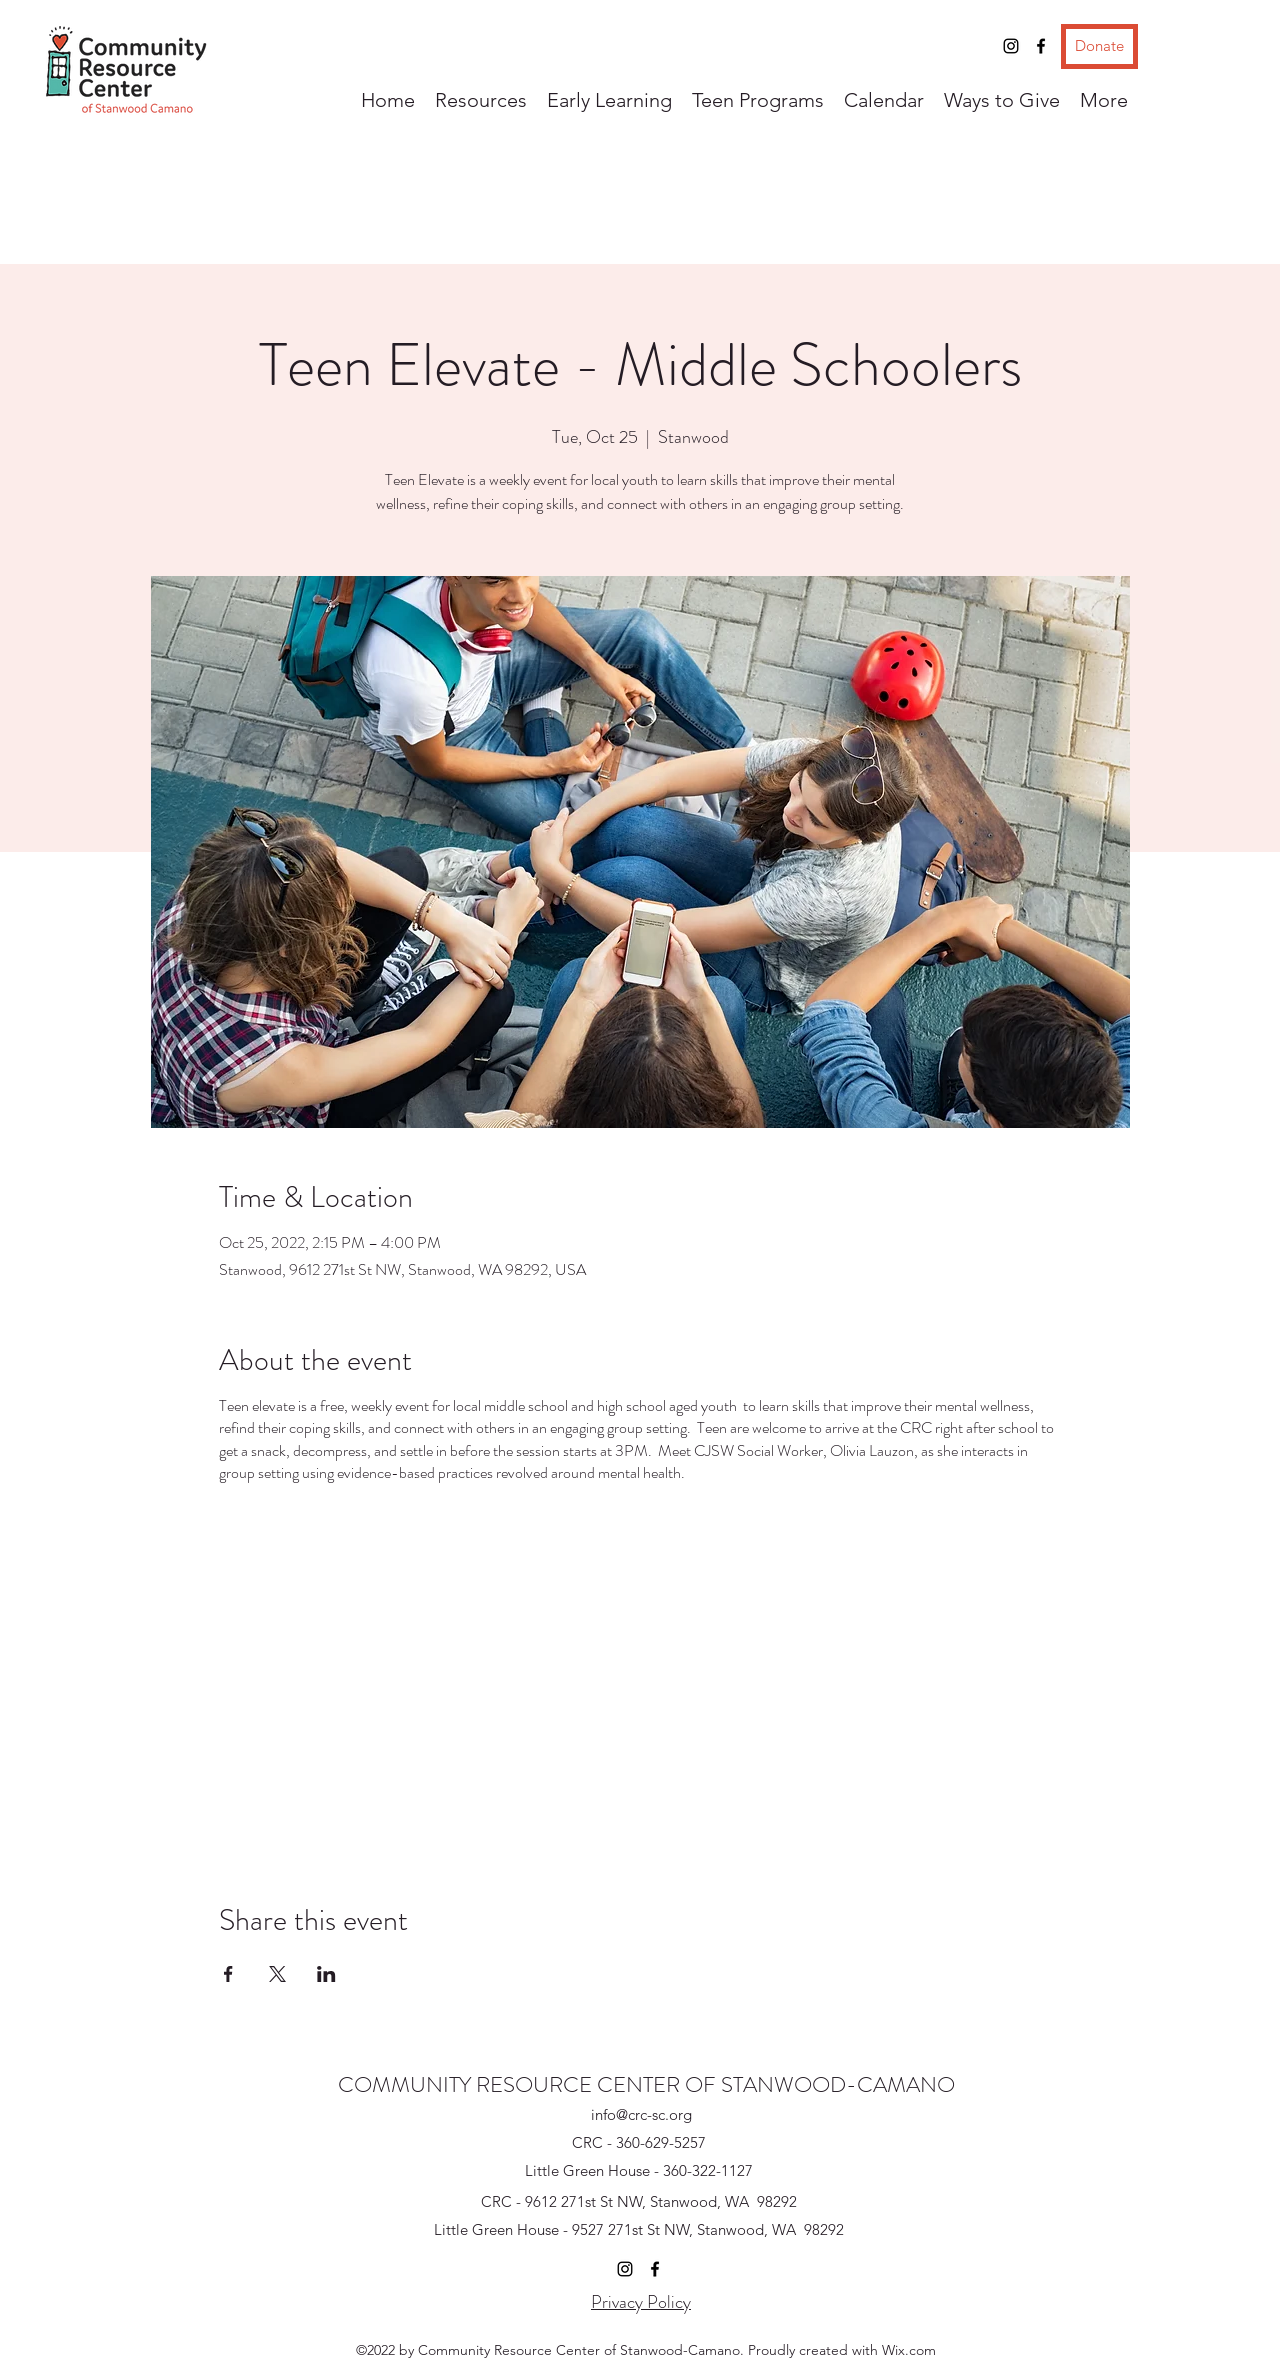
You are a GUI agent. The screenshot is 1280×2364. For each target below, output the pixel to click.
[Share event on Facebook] (228, 1974)
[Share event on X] (277, 1974)
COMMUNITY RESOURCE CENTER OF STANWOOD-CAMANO (646, 2084)
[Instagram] (1011, 46)
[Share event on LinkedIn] (326, 1974)
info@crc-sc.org (641, 2114)
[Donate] (1099, 46)
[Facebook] (1041, 46)
